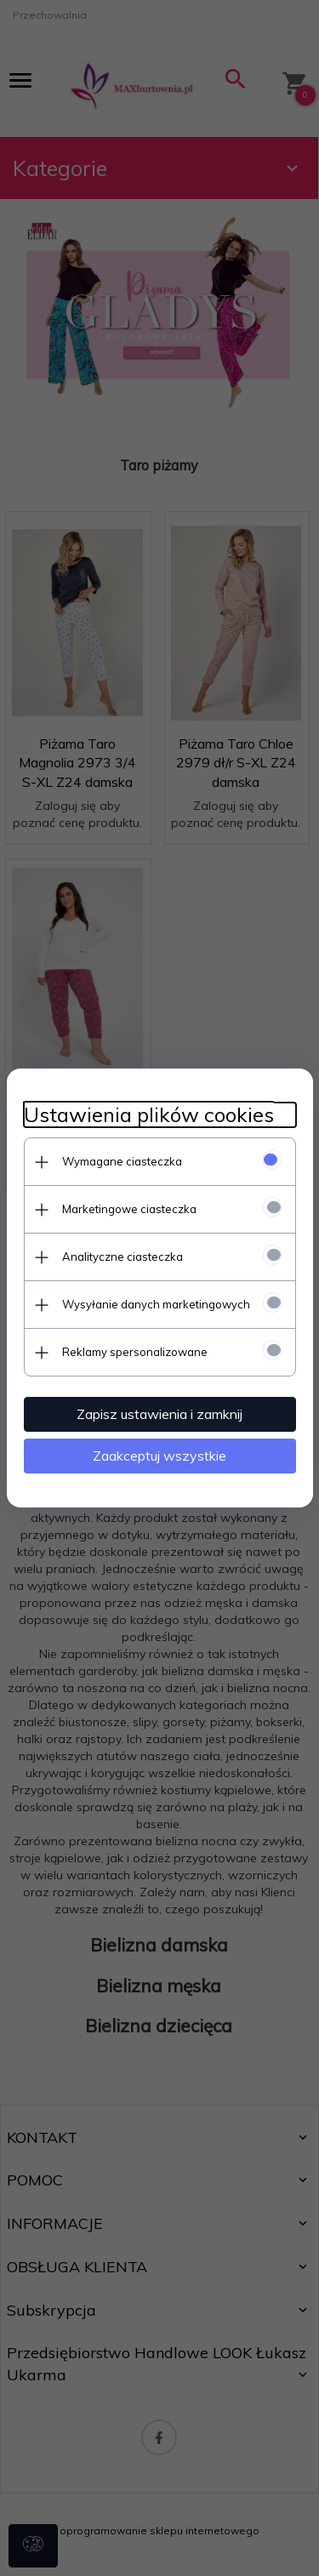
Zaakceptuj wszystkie (159, 1455)
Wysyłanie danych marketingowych (156, 1304)
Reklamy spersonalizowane (135, 1352)
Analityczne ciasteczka (122, 1256)
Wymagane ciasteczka (122, 1161)
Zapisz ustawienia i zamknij (159, 1413)
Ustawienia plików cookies (149, 1115)
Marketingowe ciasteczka (129, 1209)
